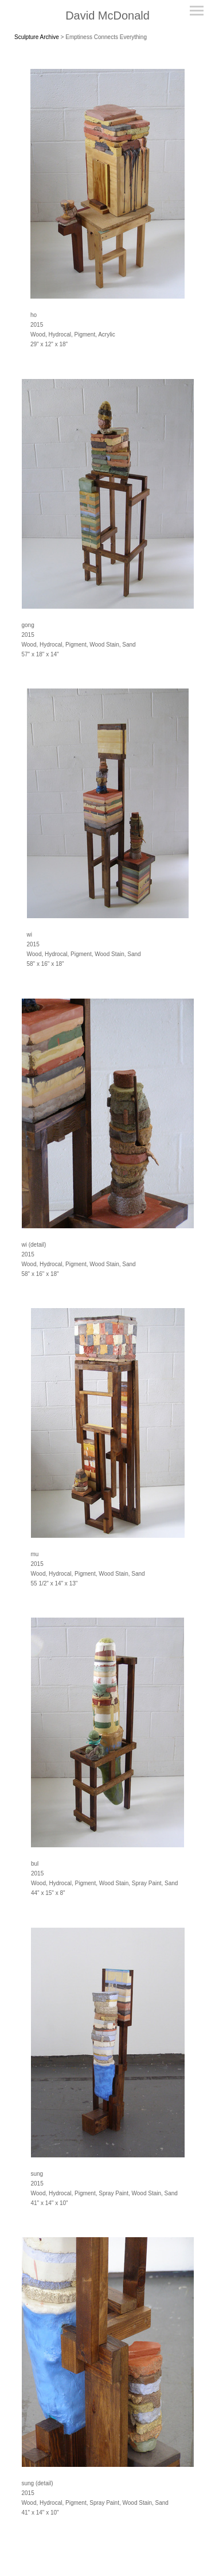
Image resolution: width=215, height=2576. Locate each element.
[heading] (107, 16)
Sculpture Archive (36, 37)
